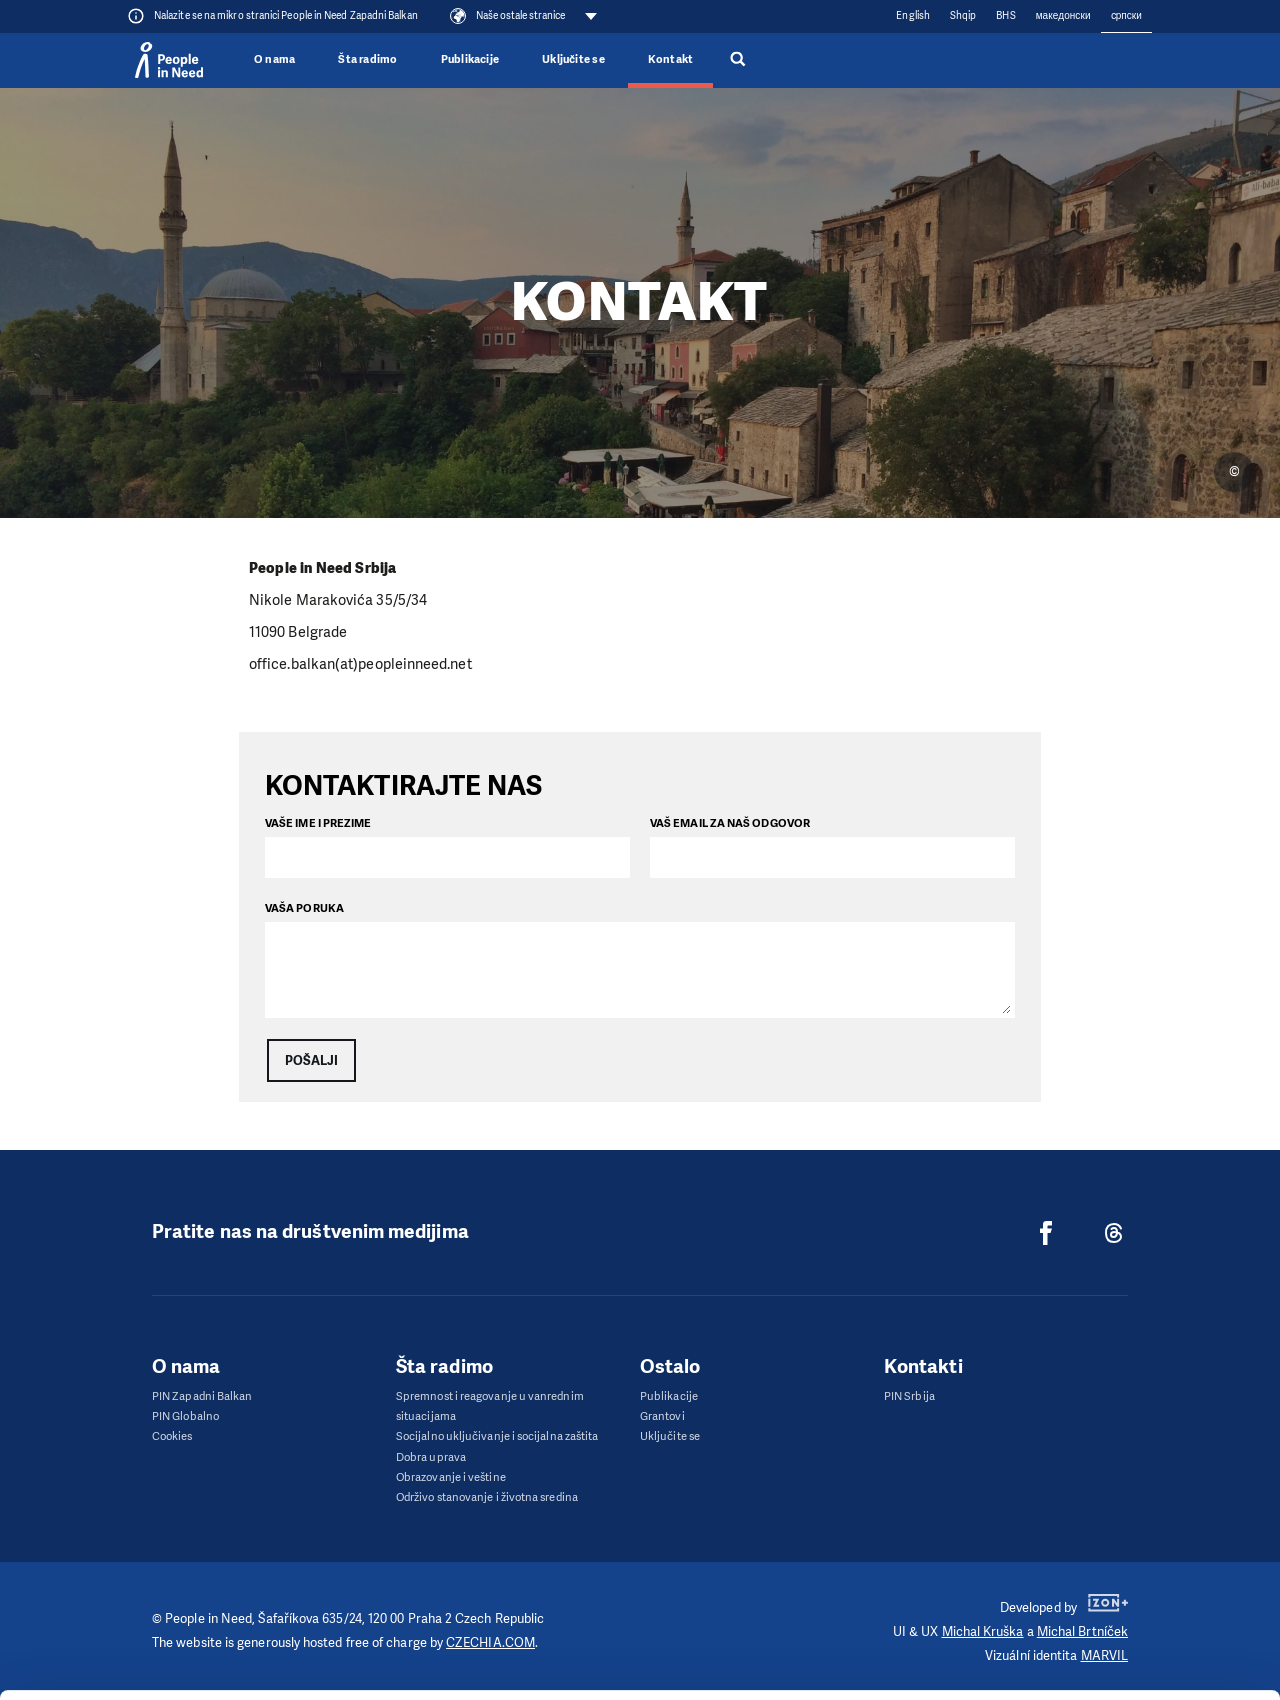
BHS (1005, 15)
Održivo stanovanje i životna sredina (487, 1497)
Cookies (172, 1436)
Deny (1113, 1634)
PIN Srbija (909, 1396)
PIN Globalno (185, 1416)
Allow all (1113, 1533)
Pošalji (311, 1060)
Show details (308, 1674)
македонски (1063, 15)
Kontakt (671, 59)
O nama (274, 59)
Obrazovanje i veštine (451, 1477)
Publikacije (470, 59)
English (913, 15)
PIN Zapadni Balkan (202, 1396)
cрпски (1126, 15)
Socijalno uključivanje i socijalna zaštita (497, 1436)
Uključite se (573, 59)
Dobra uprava (431, 1457)
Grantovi (662, 1416)
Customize (1114, 1583)
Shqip (963, 15)
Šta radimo (367, 59)
